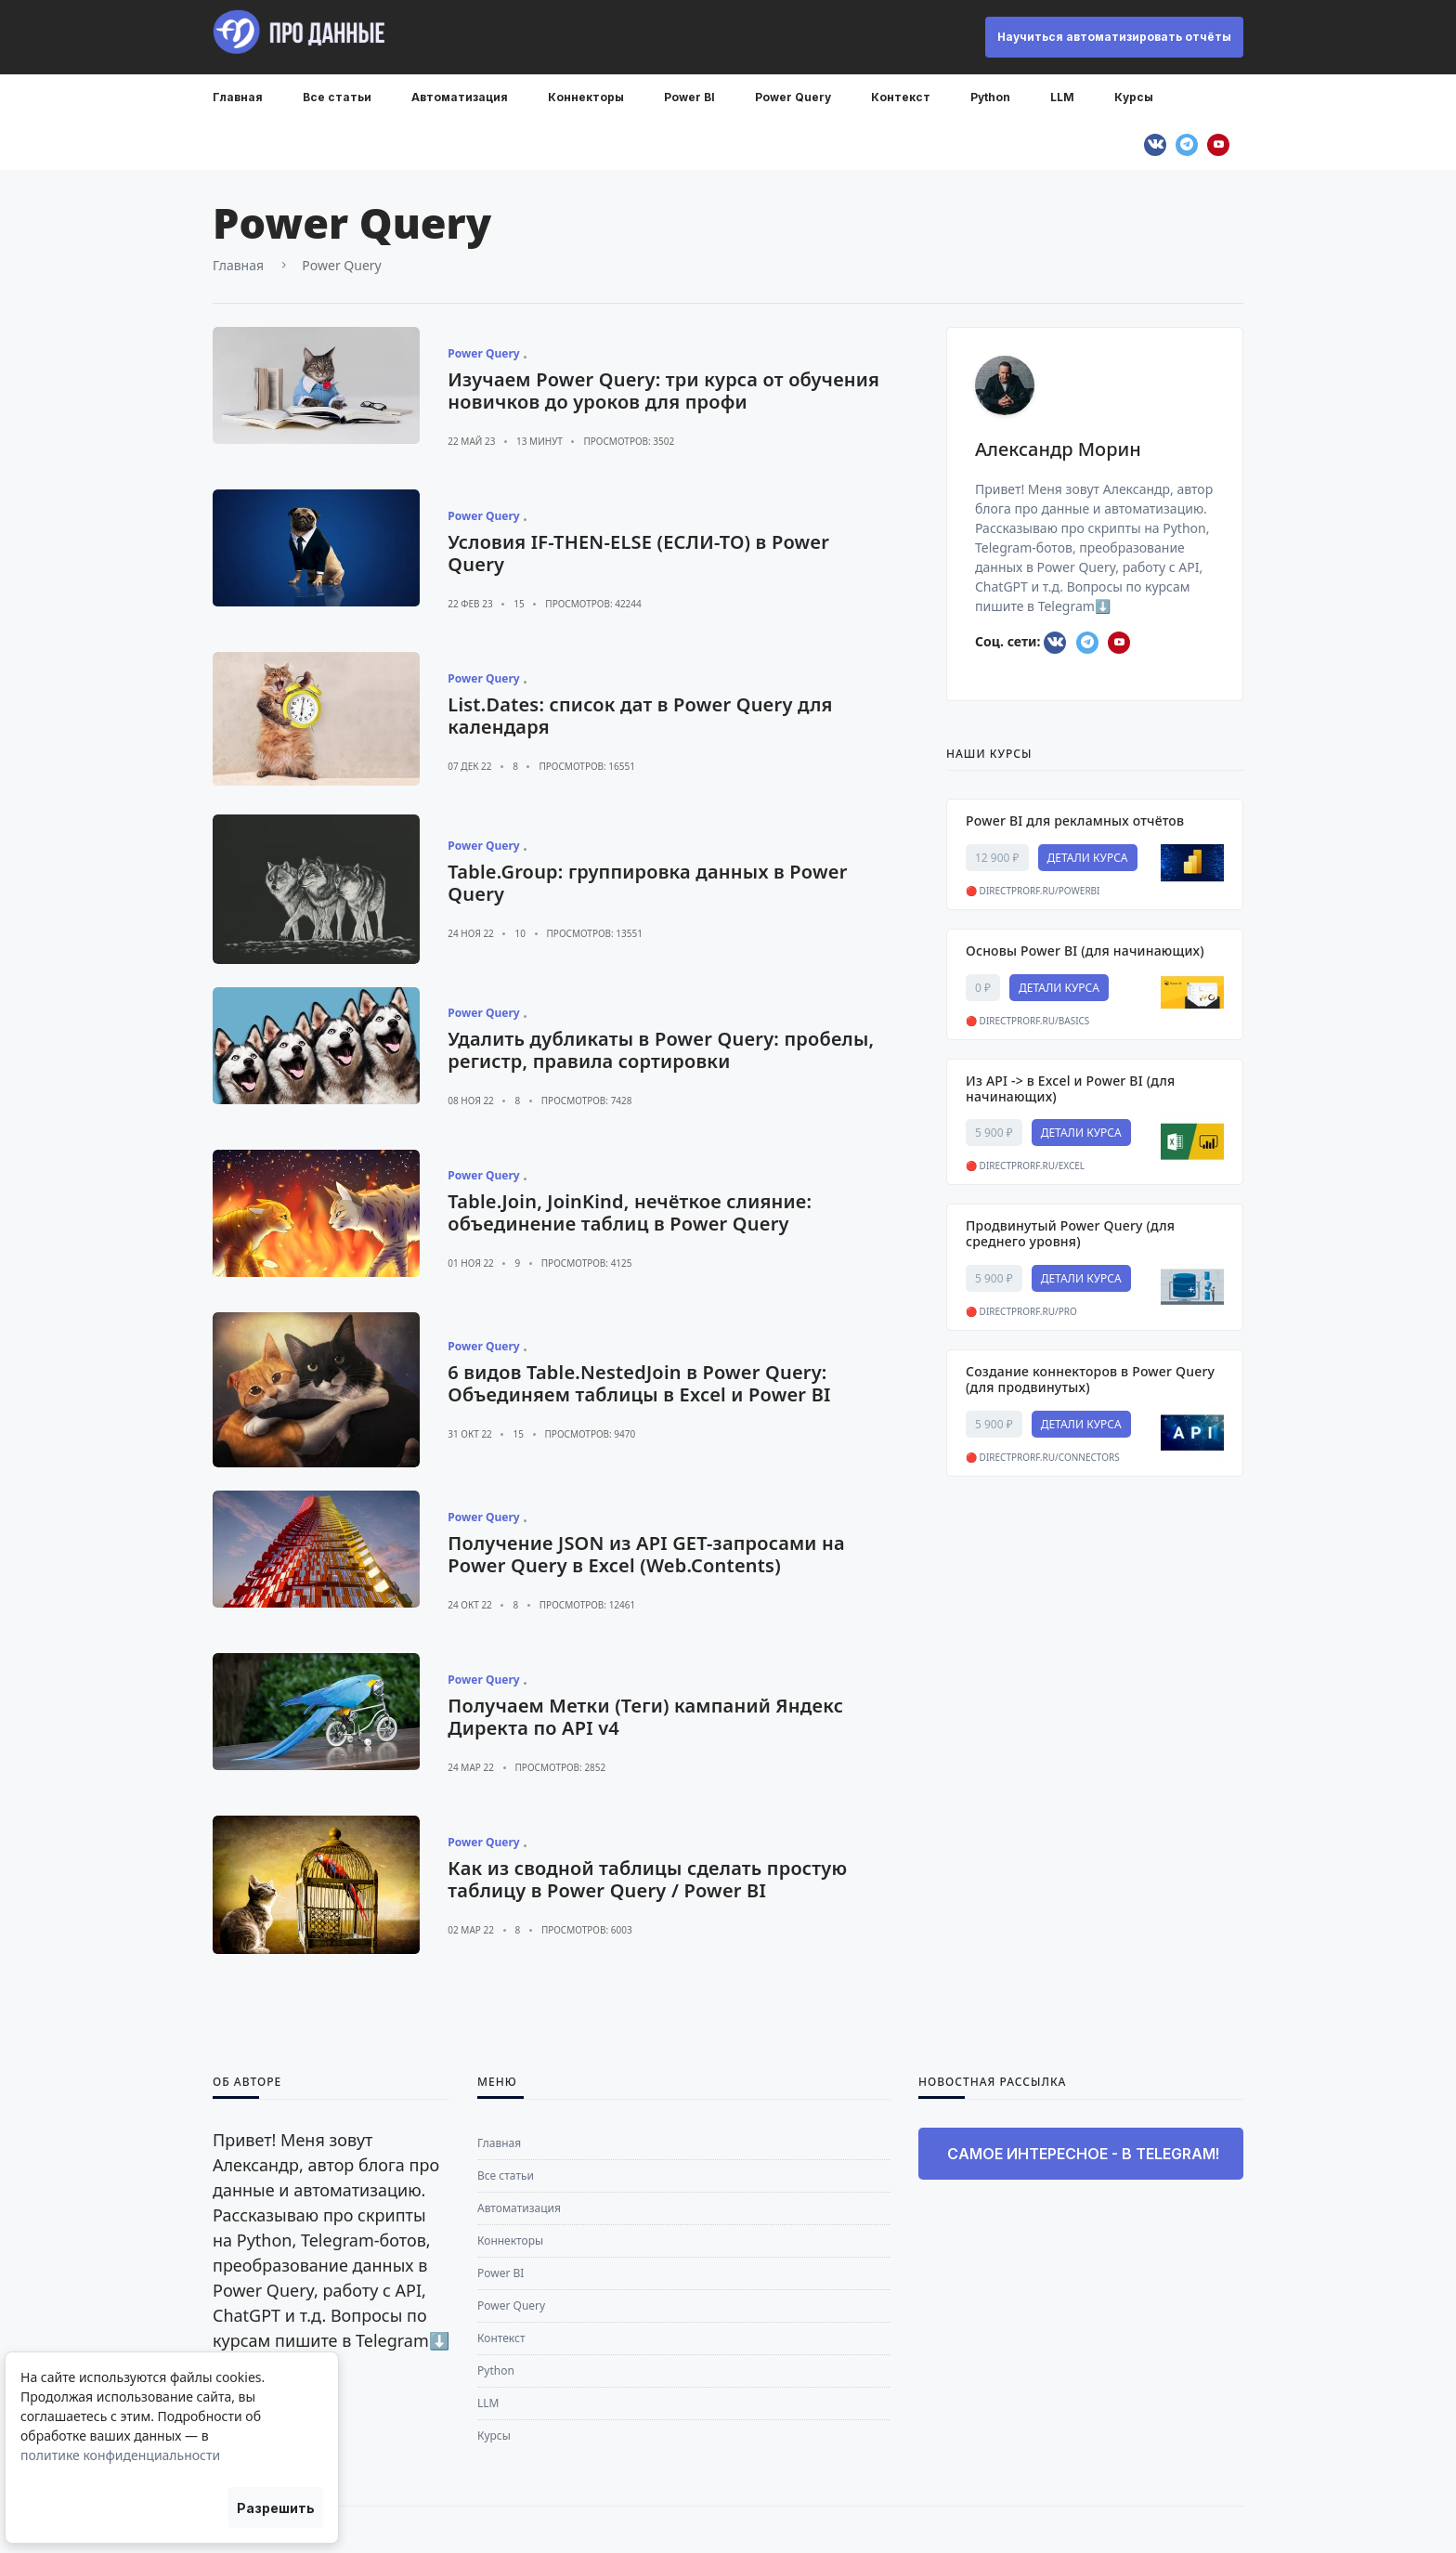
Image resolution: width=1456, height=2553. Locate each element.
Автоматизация (459, 97)
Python (990, 97)
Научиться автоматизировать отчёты (1114, 37)
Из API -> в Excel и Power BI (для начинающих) (1070, 1088)
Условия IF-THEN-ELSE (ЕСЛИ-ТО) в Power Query (638, 553)
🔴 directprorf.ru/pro (1021, 1311)
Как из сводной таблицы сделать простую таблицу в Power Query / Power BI (647, 1879)
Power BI (689, 97)
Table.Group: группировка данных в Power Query (647, 882)
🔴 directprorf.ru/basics (1027, 1020)
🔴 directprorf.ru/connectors (1043, 1457)
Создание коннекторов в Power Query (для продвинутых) (1090, 1379)
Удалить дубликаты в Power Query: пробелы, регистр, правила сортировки (661, 1050)
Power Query (793, 97)
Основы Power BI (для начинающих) (1085, 950)
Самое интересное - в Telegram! (1083, 2153)
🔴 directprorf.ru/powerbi (1033, 890)
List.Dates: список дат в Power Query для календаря (640, 715)
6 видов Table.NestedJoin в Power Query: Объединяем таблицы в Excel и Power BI (639, 1383)
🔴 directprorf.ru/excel (1025, 1165)
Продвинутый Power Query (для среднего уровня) (1070, 1233)
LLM (1062, 97)
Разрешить (276, 2508)
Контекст (900, 97)
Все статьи (337, 97)
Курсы (1133, 97)
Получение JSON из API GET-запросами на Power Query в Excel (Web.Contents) (646, 1554)
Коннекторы (586, 97)
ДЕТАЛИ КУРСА (1087, 858)
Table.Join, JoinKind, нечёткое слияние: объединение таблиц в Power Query (630, 1212)
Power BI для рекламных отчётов (1075, 820)
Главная (238, 97)
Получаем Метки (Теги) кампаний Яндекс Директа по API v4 (645, 1716)
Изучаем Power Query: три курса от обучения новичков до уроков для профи (663, 390)
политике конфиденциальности (120, 2455)
